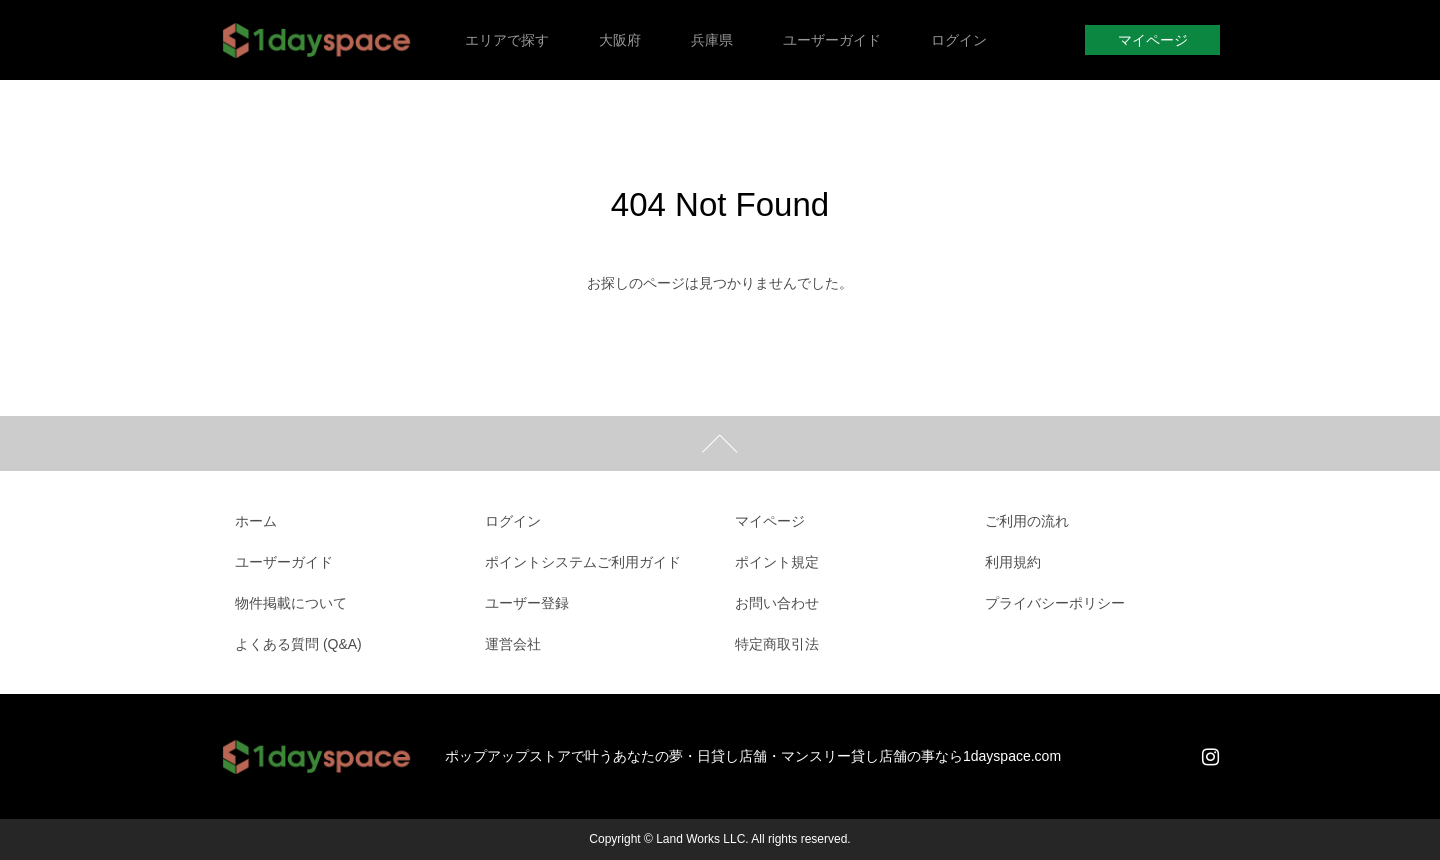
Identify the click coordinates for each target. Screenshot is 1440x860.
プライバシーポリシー (1055, 603)
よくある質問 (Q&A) (298, 644)
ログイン (513, 521)
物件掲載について (291, 603)
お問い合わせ (777, 603)
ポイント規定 (777, 562)
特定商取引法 (777, 644)
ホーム (256, 521)
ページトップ (720, 443)
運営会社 (513, 644)
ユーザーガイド (284, 562)
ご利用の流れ (1027, 521)
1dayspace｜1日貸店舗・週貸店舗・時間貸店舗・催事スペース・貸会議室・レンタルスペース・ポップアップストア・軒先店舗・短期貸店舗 (317, 40)
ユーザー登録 (527, 603)
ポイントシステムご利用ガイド (583, 562)
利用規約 (1013, 562)
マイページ (1153, 40)
